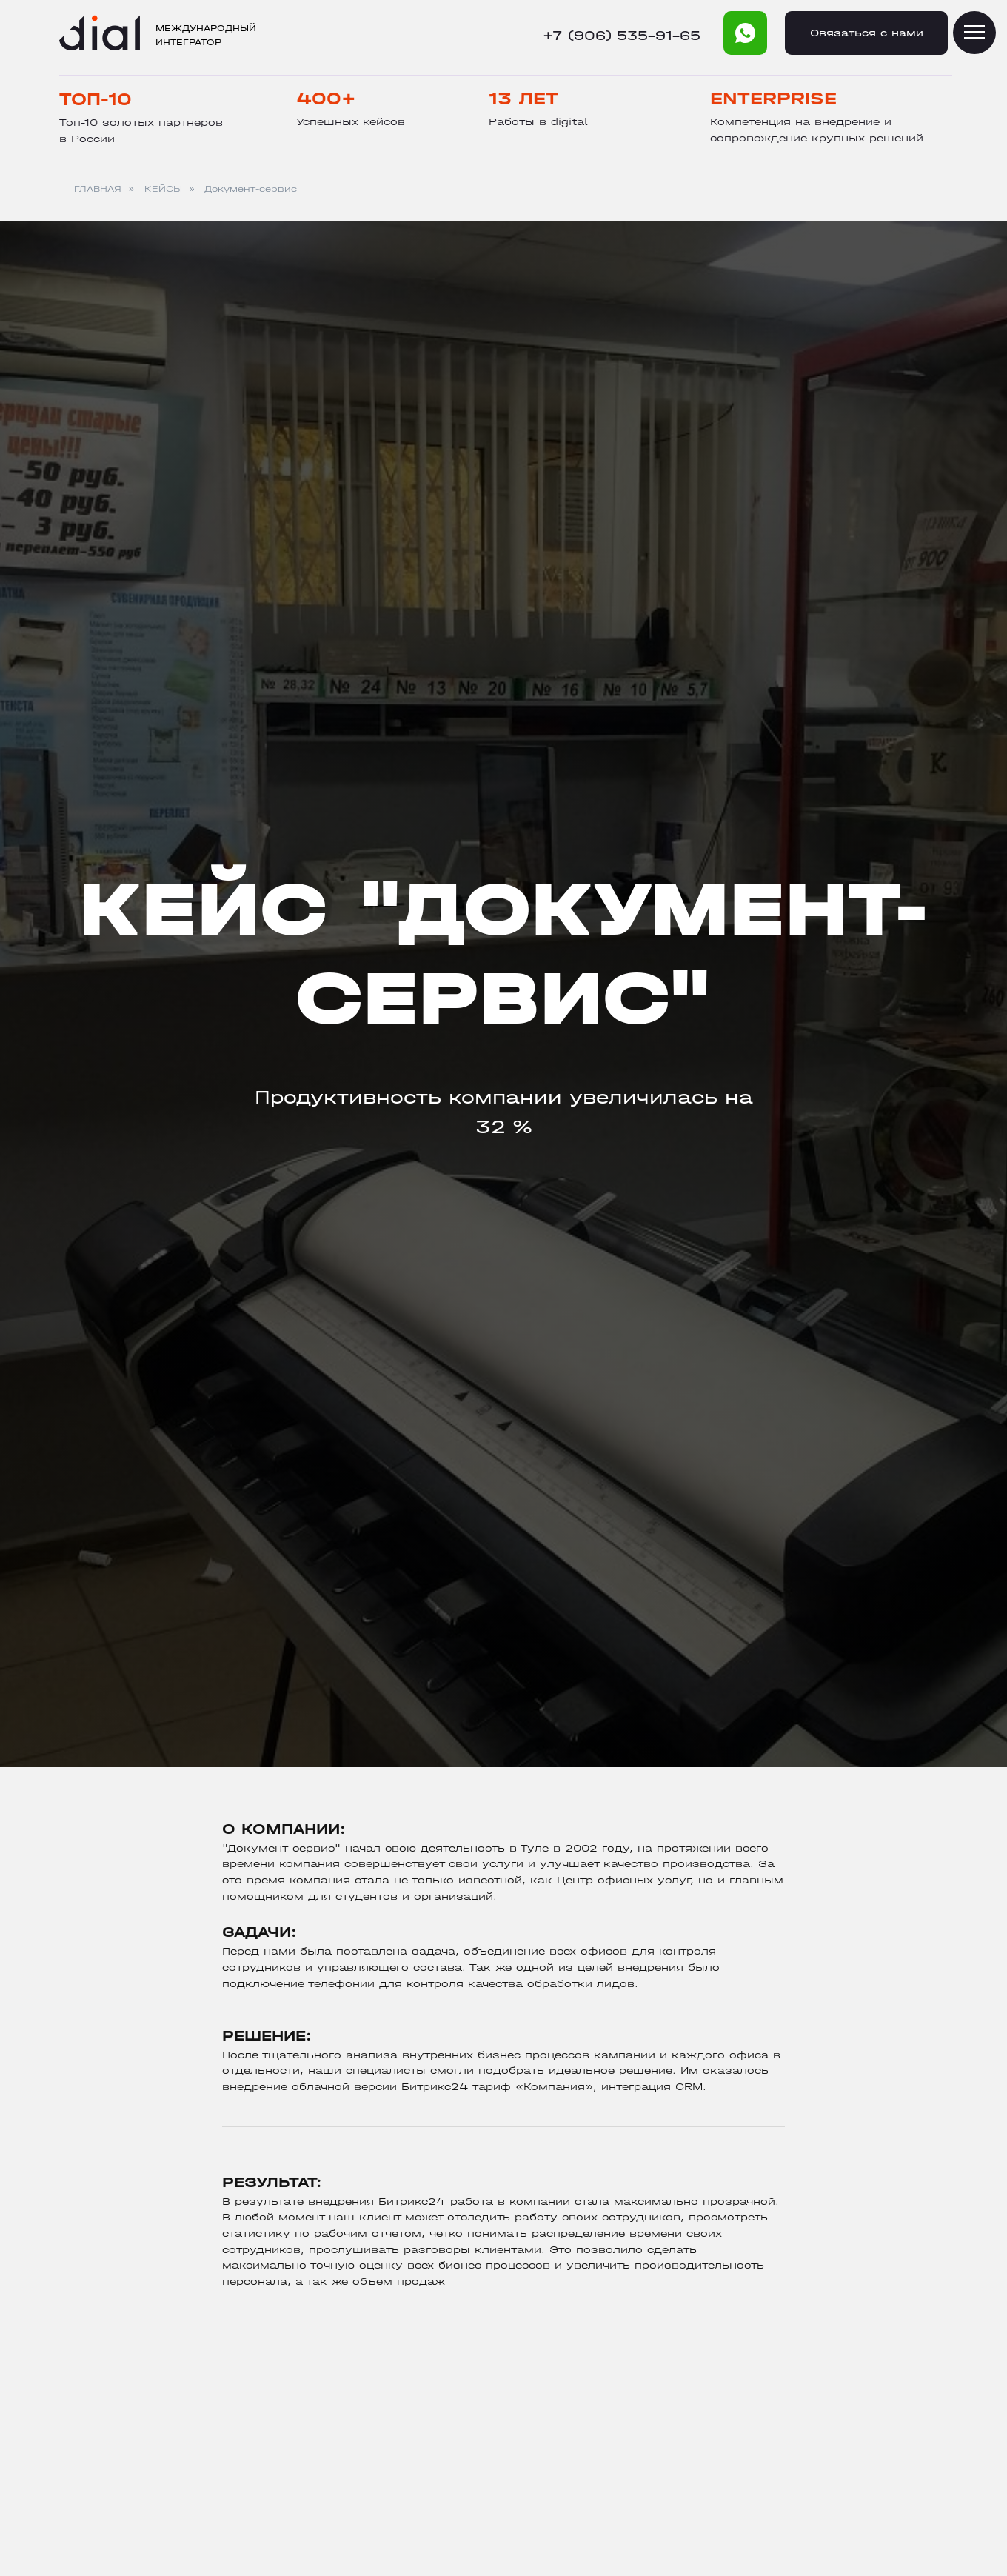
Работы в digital (538, 122)
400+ (326, 98)
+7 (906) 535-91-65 (621, 36)
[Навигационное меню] (974, 32)
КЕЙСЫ (163, 189)
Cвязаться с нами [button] (866, 33)
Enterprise (773, 98)
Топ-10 (95, 99)
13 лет (523, 98)
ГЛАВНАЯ (97, 189)
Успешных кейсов (350, 122)
